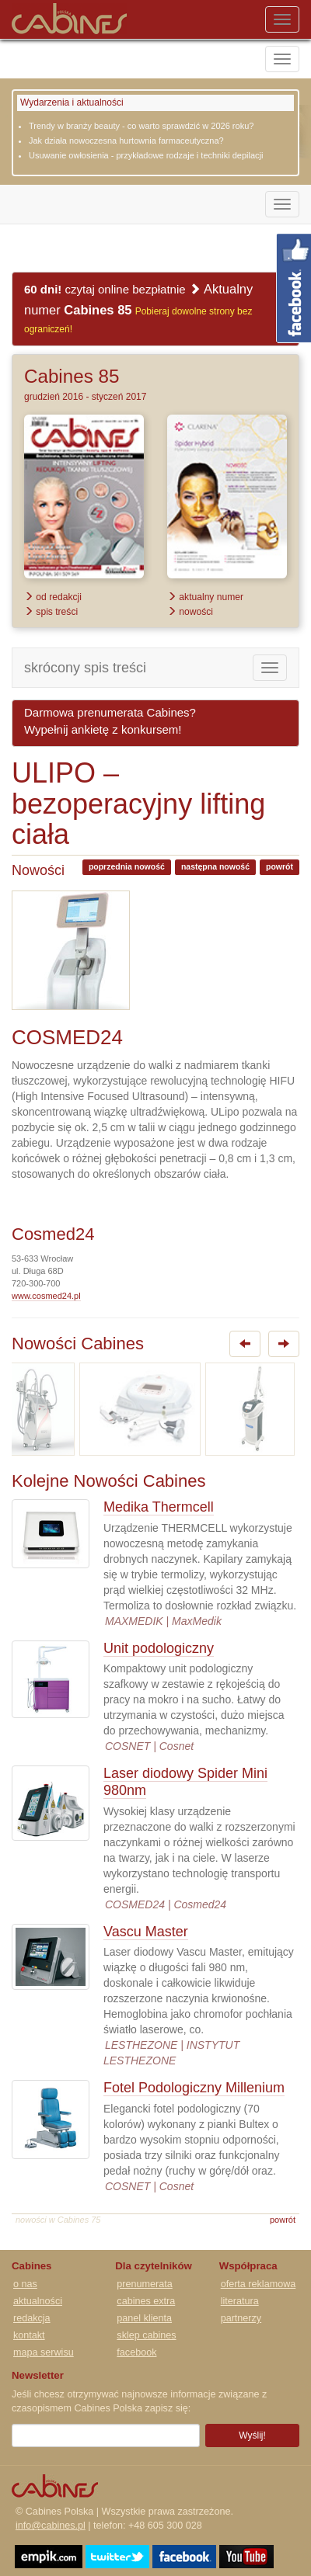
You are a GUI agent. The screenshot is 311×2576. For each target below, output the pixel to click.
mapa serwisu (43, 2352)
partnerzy (241, 2318)
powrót (279, 866)
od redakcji (53, 597)
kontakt (29, 2335)
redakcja (32, 2318)
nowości (190, 611)
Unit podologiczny (158, 1648)
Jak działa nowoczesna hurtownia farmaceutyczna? (126, 140)
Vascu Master (145, 1931)
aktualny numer (205, 597)
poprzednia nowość (127, 866)
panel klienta (144, 2318)
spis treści (51, 611)
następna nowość (215, 866)
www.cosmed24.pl (46, 1295)
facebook (136, 2352)
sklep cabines (146, 2335)
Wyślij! (252, 2435)
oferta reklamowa (258, 2284)
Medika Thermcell (158, 1507)
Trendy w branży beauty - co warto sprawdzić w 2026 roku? (141, 125)
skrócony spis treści (85, 667)
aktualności (37, 2301)
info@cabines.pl (51, 2525)
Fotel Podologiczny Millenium (194, 2087)
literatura (240, 2301)
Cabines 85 (71, 376)
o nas (25, 2284)
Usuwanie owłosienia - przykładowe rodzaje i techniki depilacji (146, 155)
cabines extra (146, 2301)
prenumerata (144, 2284)
